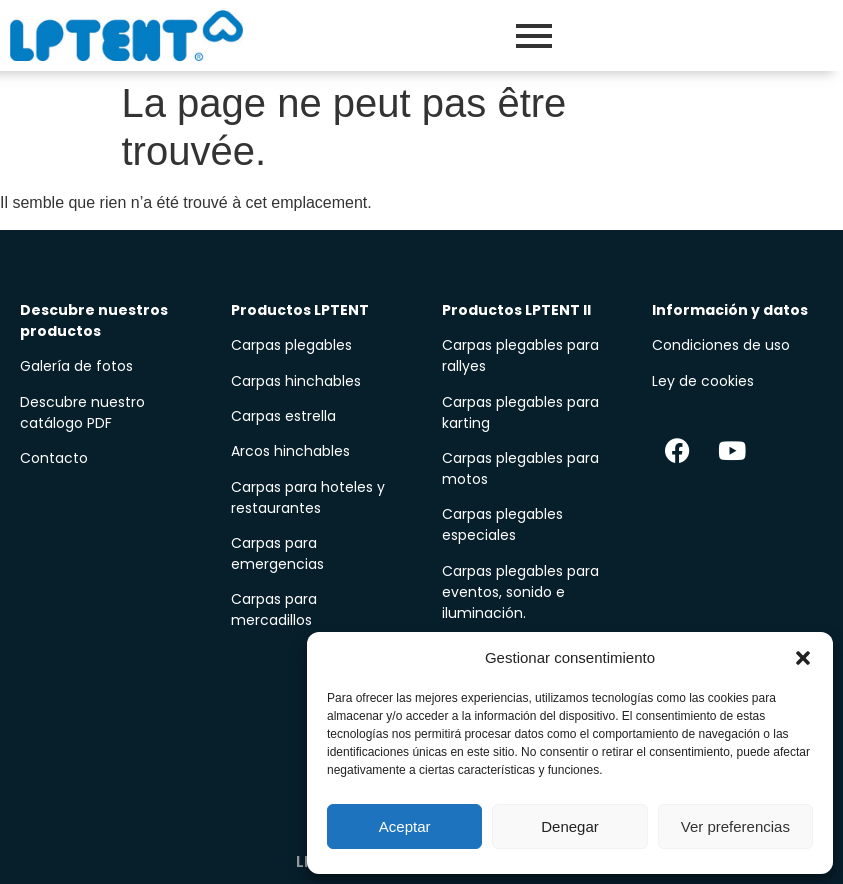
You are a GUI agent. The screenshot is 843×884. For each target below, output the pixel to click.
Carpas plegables (291, 345)
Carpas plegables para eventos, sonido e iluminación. (520, 592)
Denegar (570, 826)
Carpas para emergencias (277, 553)
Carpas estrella (283, 416)
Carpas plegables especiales (502, 524)
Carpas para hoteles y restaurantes (308, 497)
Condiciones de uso (721, 345)
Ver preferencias (735, 826)
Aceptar (405, 826)
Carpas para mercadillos (274, 609)
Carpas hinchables (296, 381)
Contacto (54, 458)
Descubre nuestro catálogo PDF (82, 412)
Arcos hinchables (290, 451)
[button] (803, 658)
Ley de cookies (703, 381)
